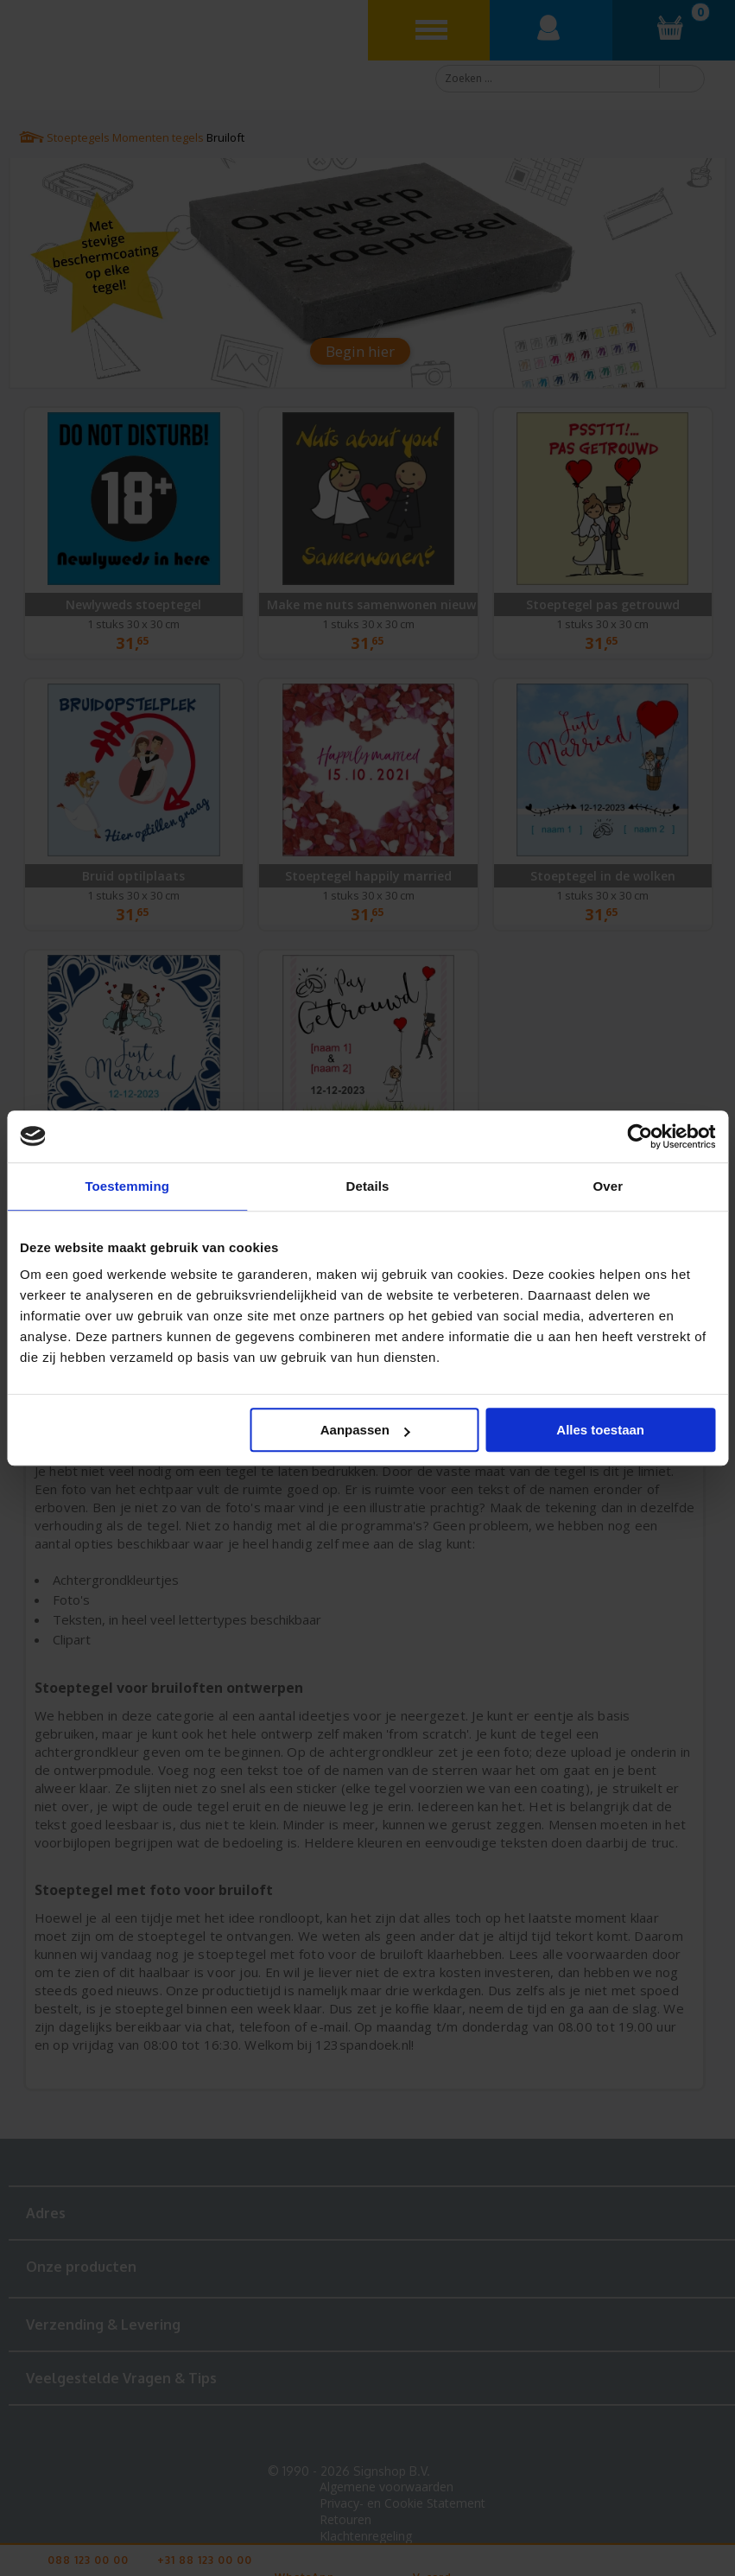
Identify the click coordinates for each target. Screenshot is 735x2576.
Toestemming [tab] (127, 1186)
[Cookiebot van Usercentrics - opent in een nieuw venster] (639, 1136)
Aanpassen (365, 1429)
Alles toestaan (600, 1429)
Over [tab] (608, 1186)
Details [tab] (368, 1186)
